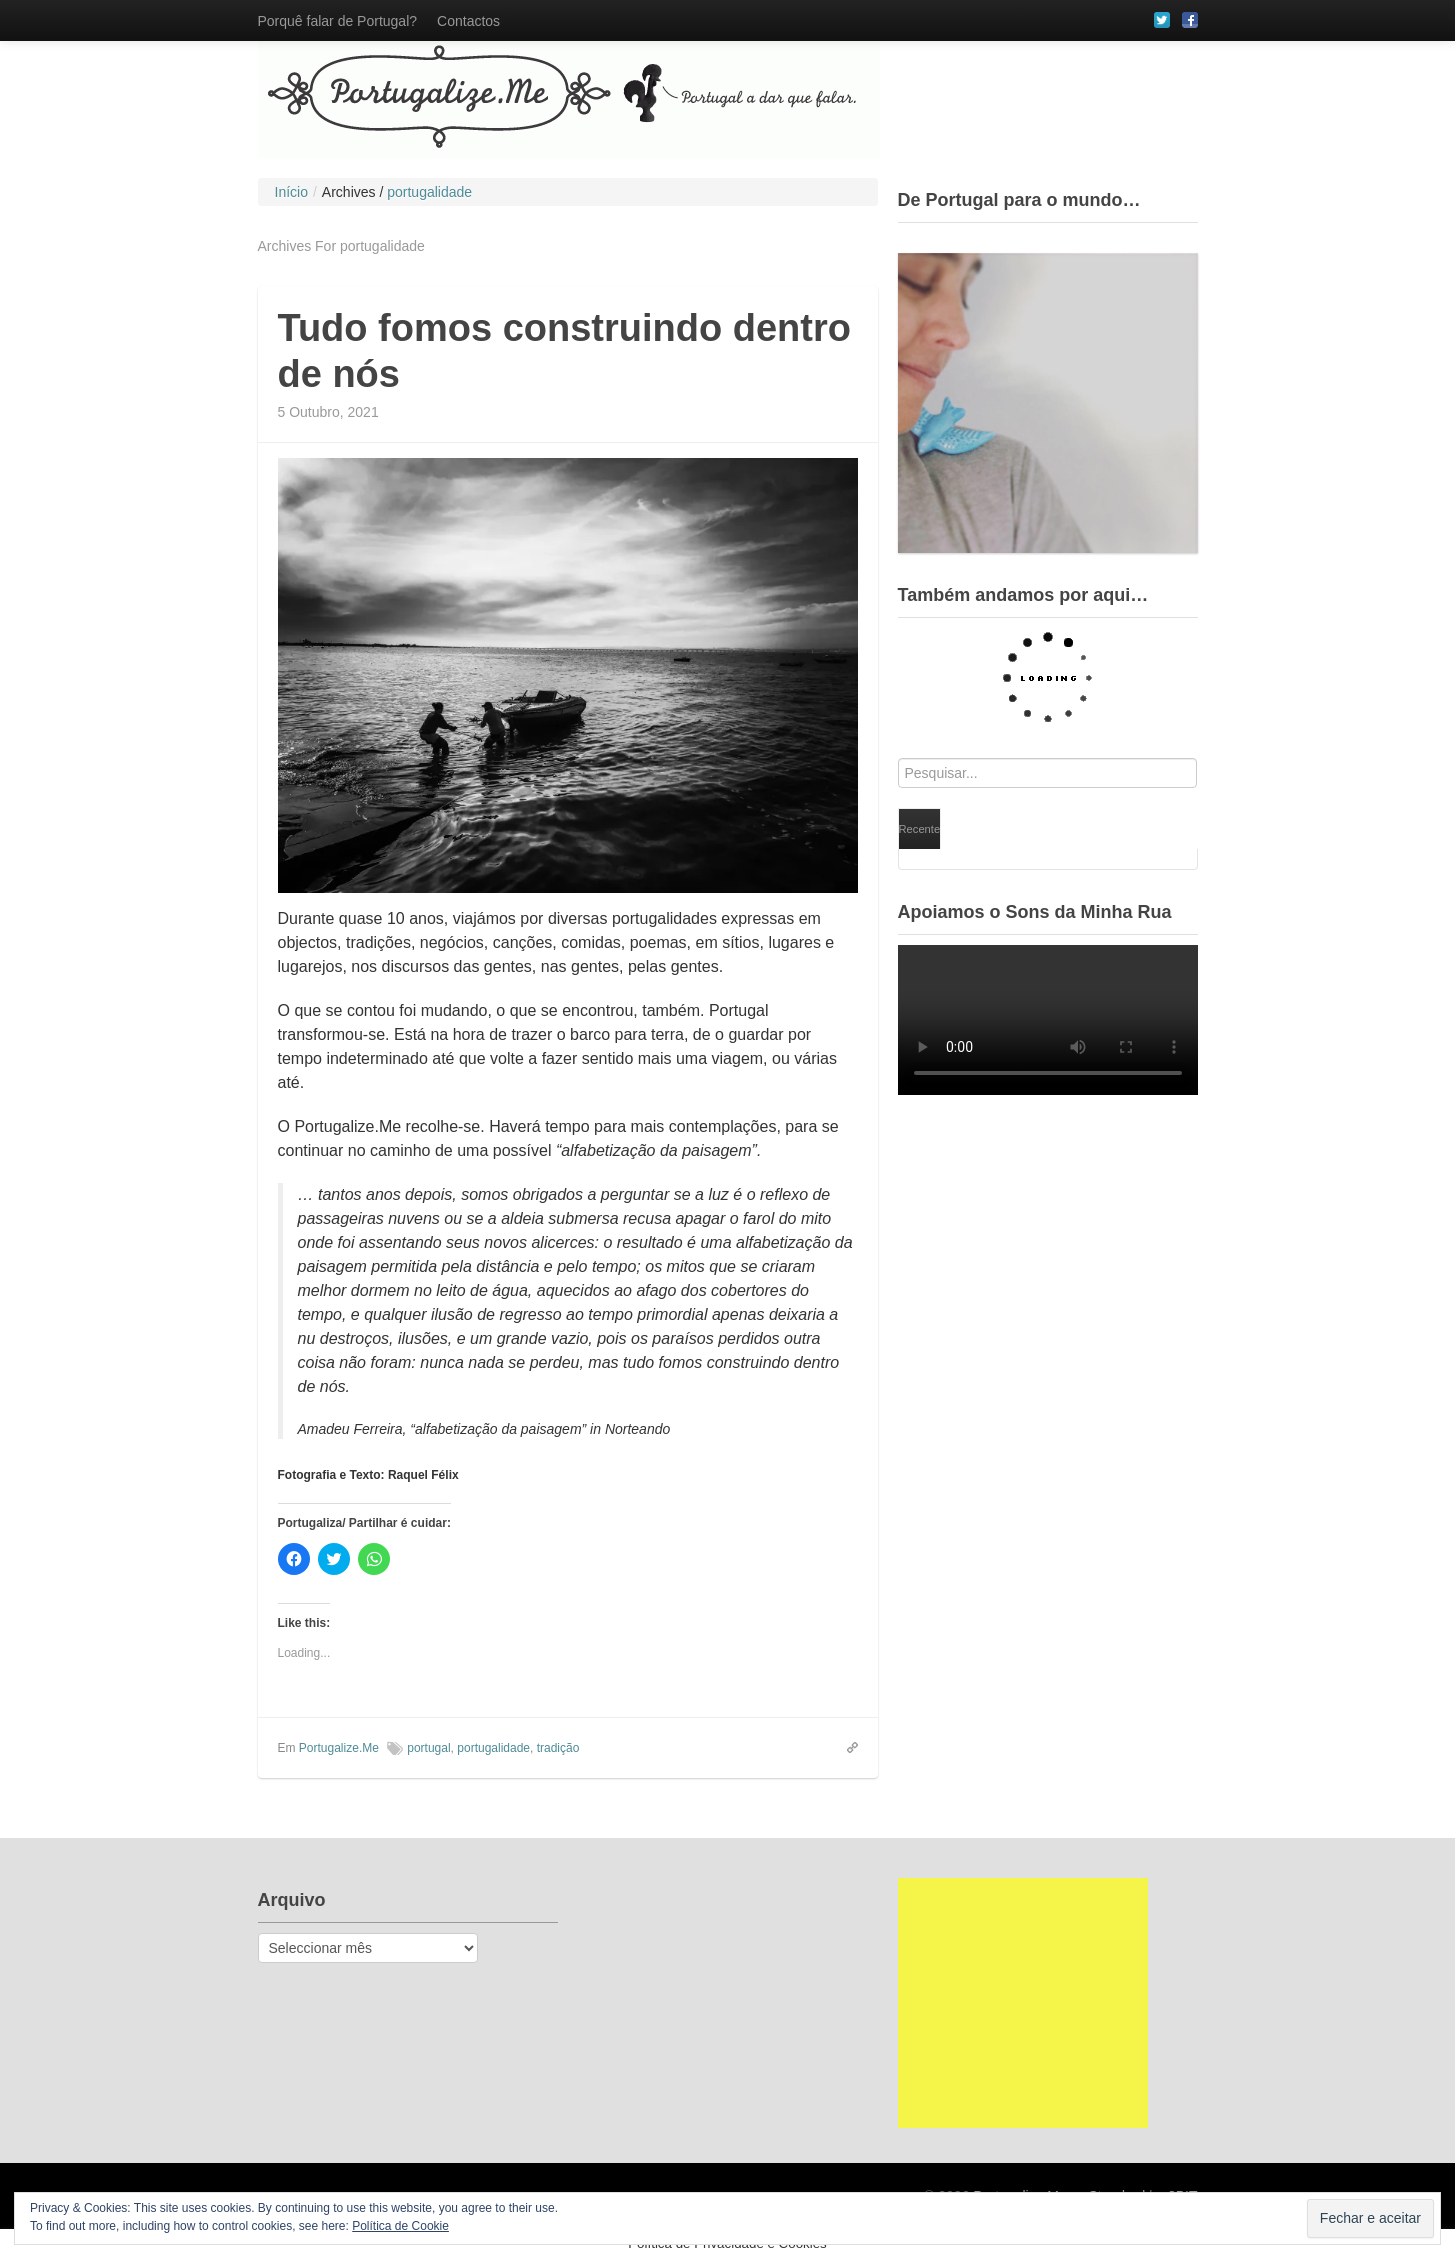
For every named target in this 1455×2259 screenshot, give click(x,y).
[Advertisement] (1023, 2003)
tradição (558, 1748)
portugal (428, 1748)
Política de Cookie (400, 2226)
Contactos (468, 21)
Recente (920, 829)
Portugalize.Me (339, 1748)
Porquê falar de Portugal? (338, 21)
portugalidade (493, 1748)
